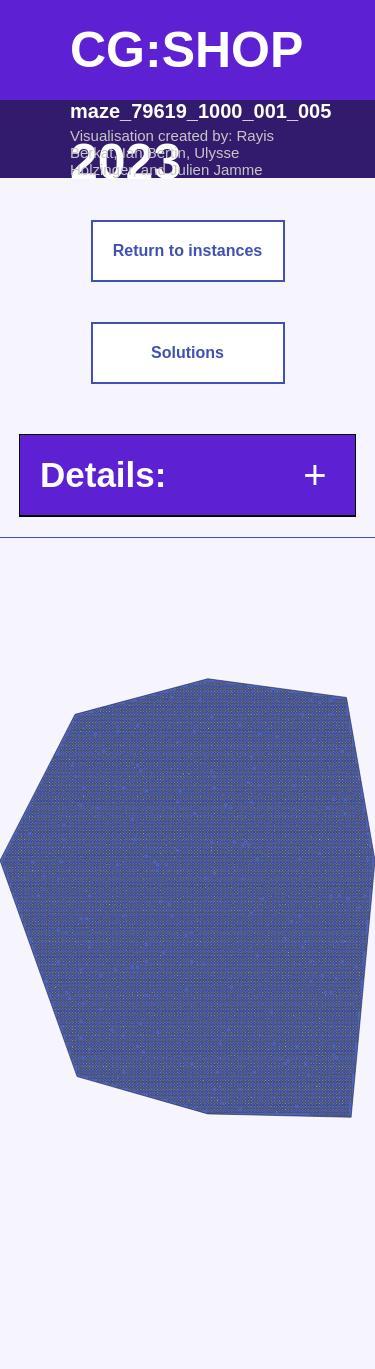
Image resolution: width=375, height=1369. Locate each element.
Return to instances (187, 250)
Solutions (187, 352)
